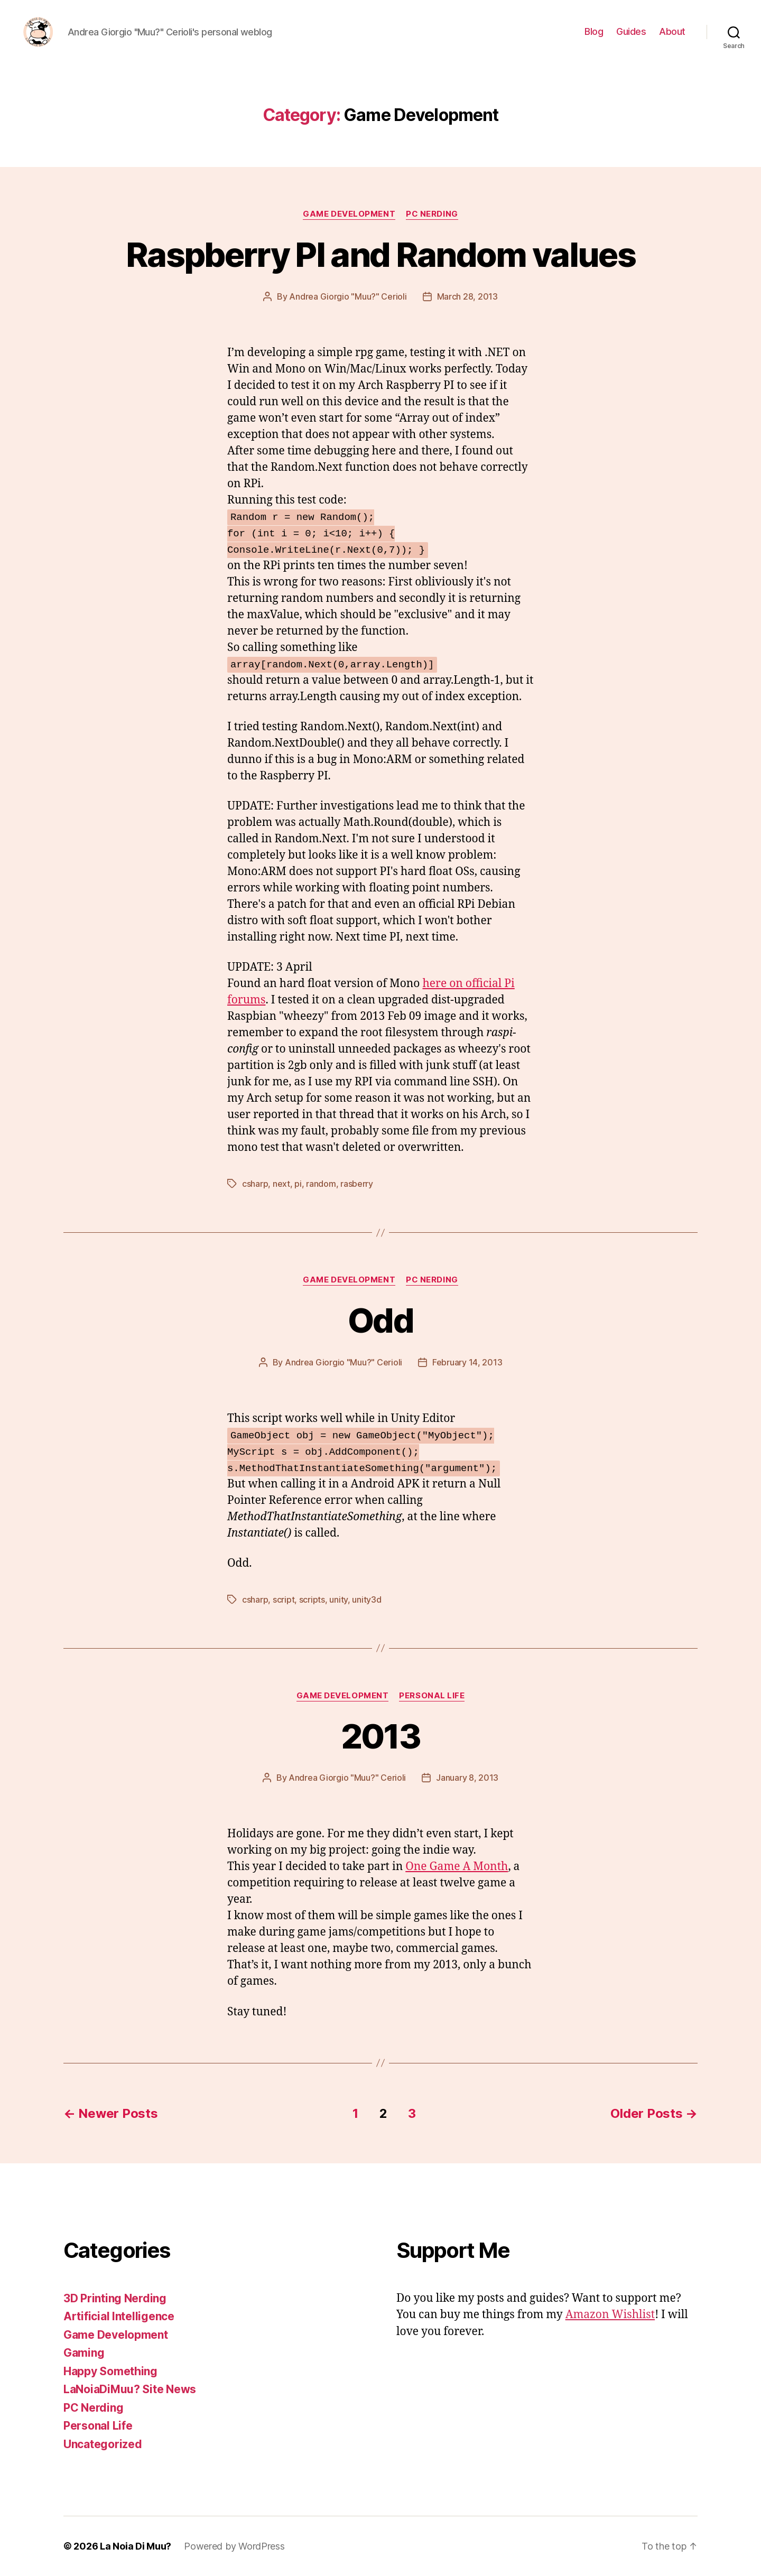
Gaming (83, 2352)
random (321, 1183)
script (283, 1599)
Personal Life (432, 1695)
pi (297, 1183)
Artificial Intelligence (118, 2316)
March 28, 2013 (467, 296)
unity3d (366, 1599)
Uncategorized (102, 2444)
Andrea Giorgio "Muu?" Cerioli (347, 296)
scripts (312, 1599)
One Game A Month (456, 1866)
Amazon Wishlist (610, 2315)
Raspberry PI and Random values (380, 254)
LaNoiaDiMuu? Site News (129, 2389)
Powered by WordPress (234, 2546)
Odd (380, 1320)
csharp (255, 1183)
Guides (631, 31)
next (281, 1183)
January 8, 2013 (467, 1777)
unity (338, 1599)
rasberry (356, 1183)
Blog (593, 31)
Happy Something (110, 2371)
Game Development (349, 214)
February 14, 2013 (467, 1362)
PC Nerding (432, 214)
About (672, 31)
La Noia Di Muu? (135, 2546)
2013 (380, 1736)
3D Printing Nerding (114, 2298)
